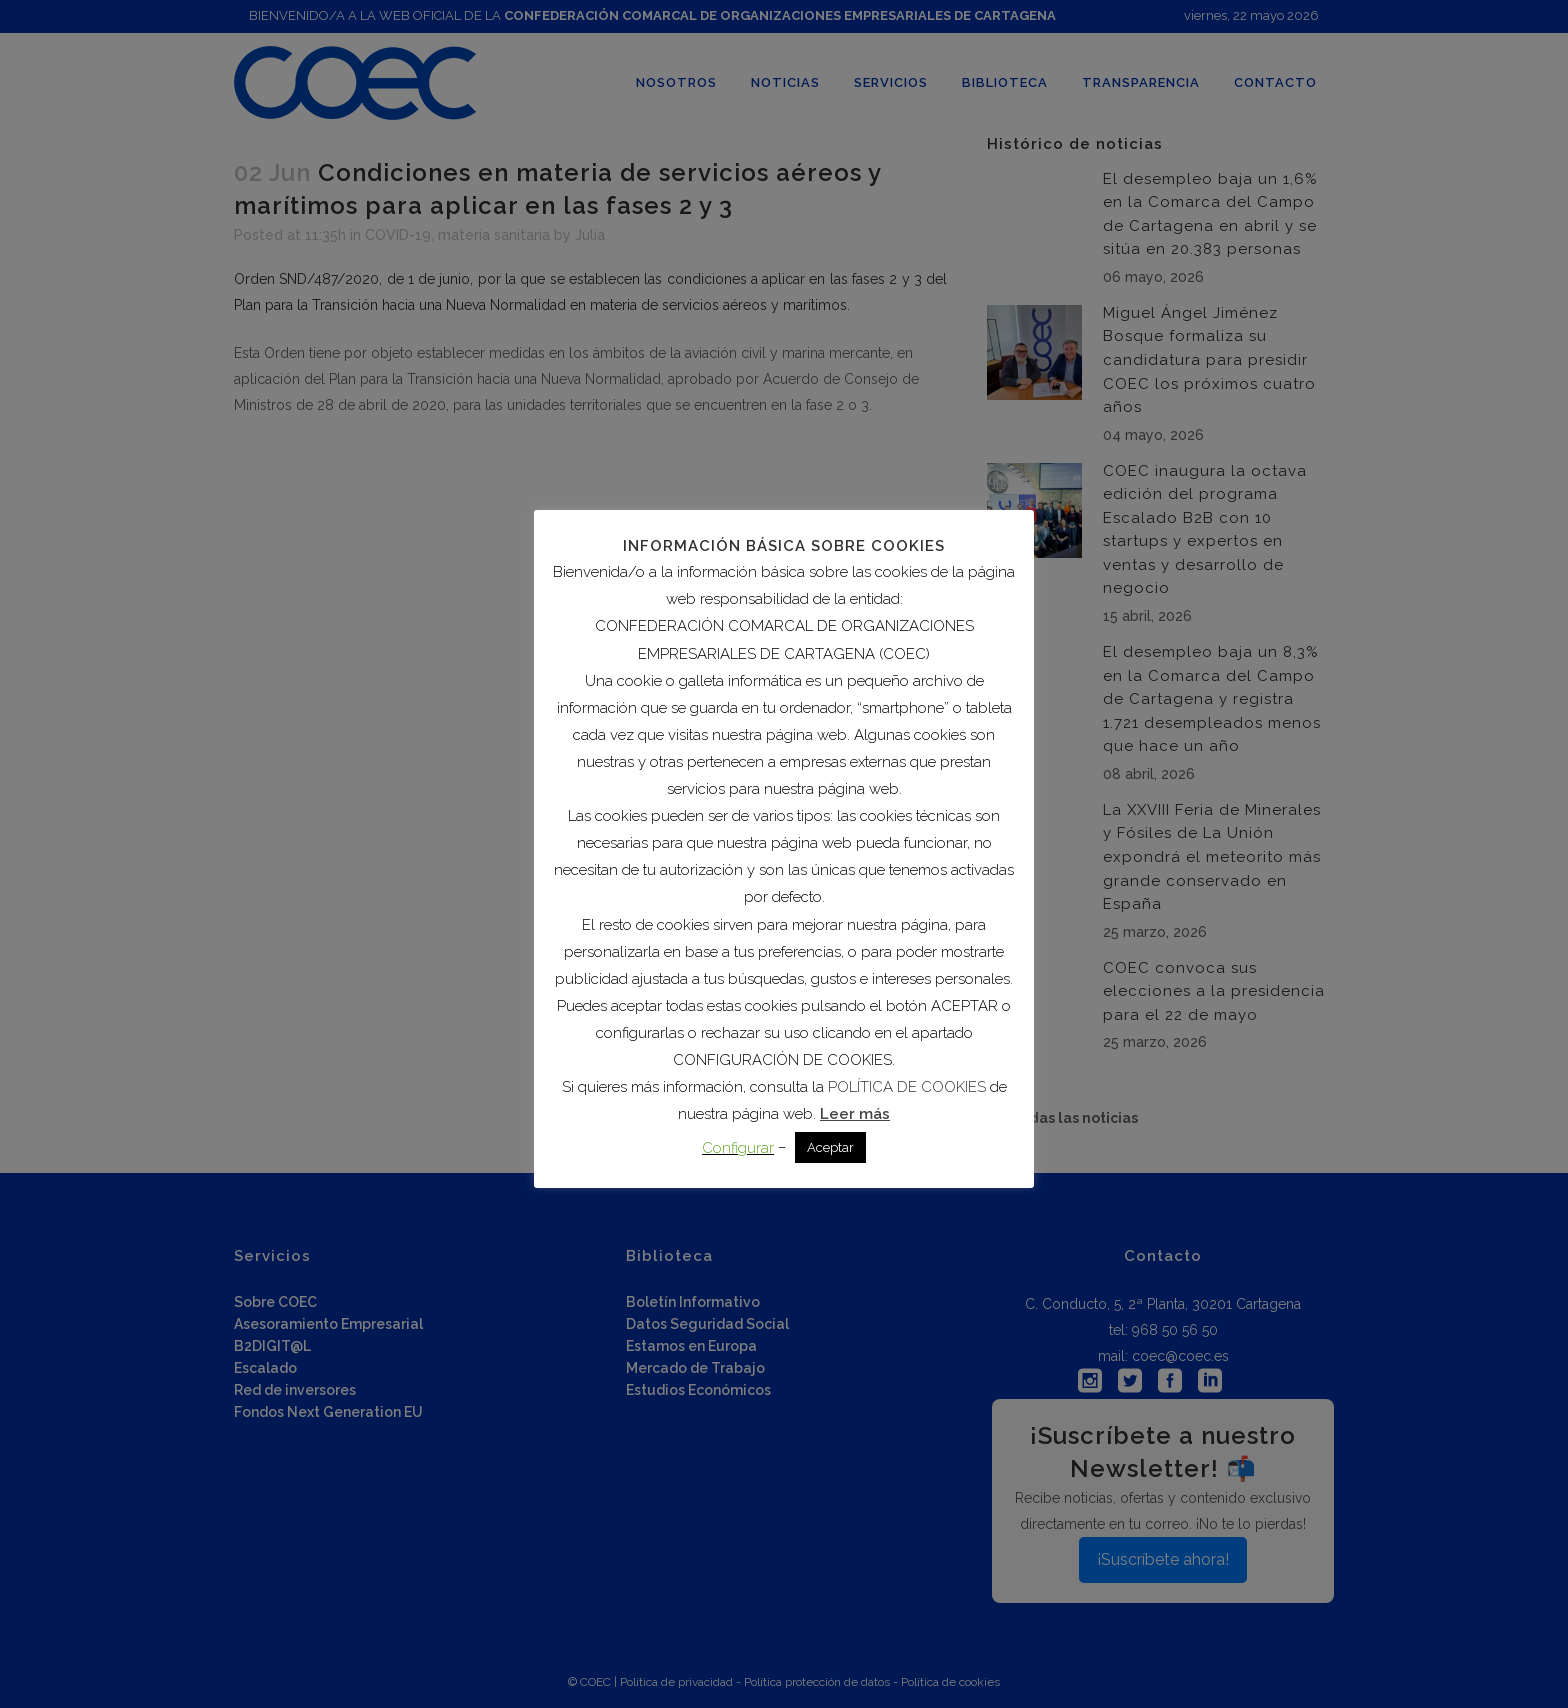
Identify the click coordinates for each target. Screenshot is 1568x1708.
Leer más (855, 1114)
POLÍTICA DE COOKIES (907, 1087)
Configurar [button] (738, 1148)
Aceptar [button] (830, 1147)
